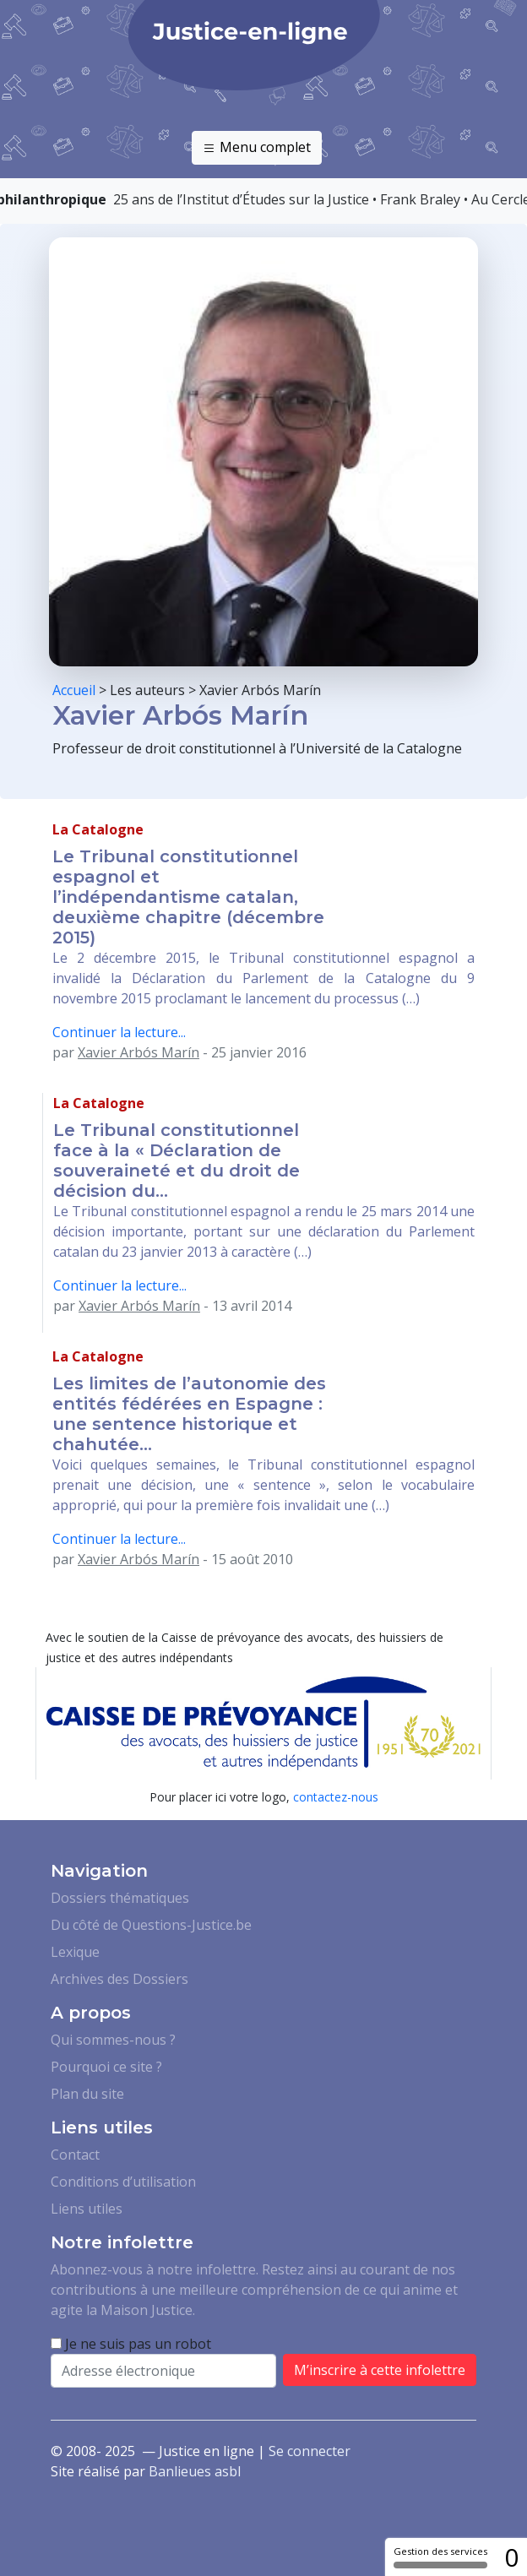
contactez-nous (335, 1797)
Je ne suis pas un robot (131, 2343)
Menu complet (257, 148)
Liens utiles (86, 2208)
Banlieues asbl (195, 2471)
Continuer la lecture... (119, 1032)
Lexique (75, 1952)
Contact (75, 2154)
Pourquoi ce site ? (106, 2066)
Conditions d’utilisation (123, 2181)
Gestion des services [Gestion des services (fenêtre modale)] (440, 2556)
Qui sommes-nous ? (113, 2039)
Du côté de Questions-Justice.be (151, 1925)
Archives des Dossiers (119, 1979)
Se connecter (309, 2451)
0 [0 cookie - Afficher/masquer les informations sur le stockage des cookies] (511, 2557)
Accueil (73, 690)
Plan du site (87, 2093)
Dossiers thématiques (120, 1898)
